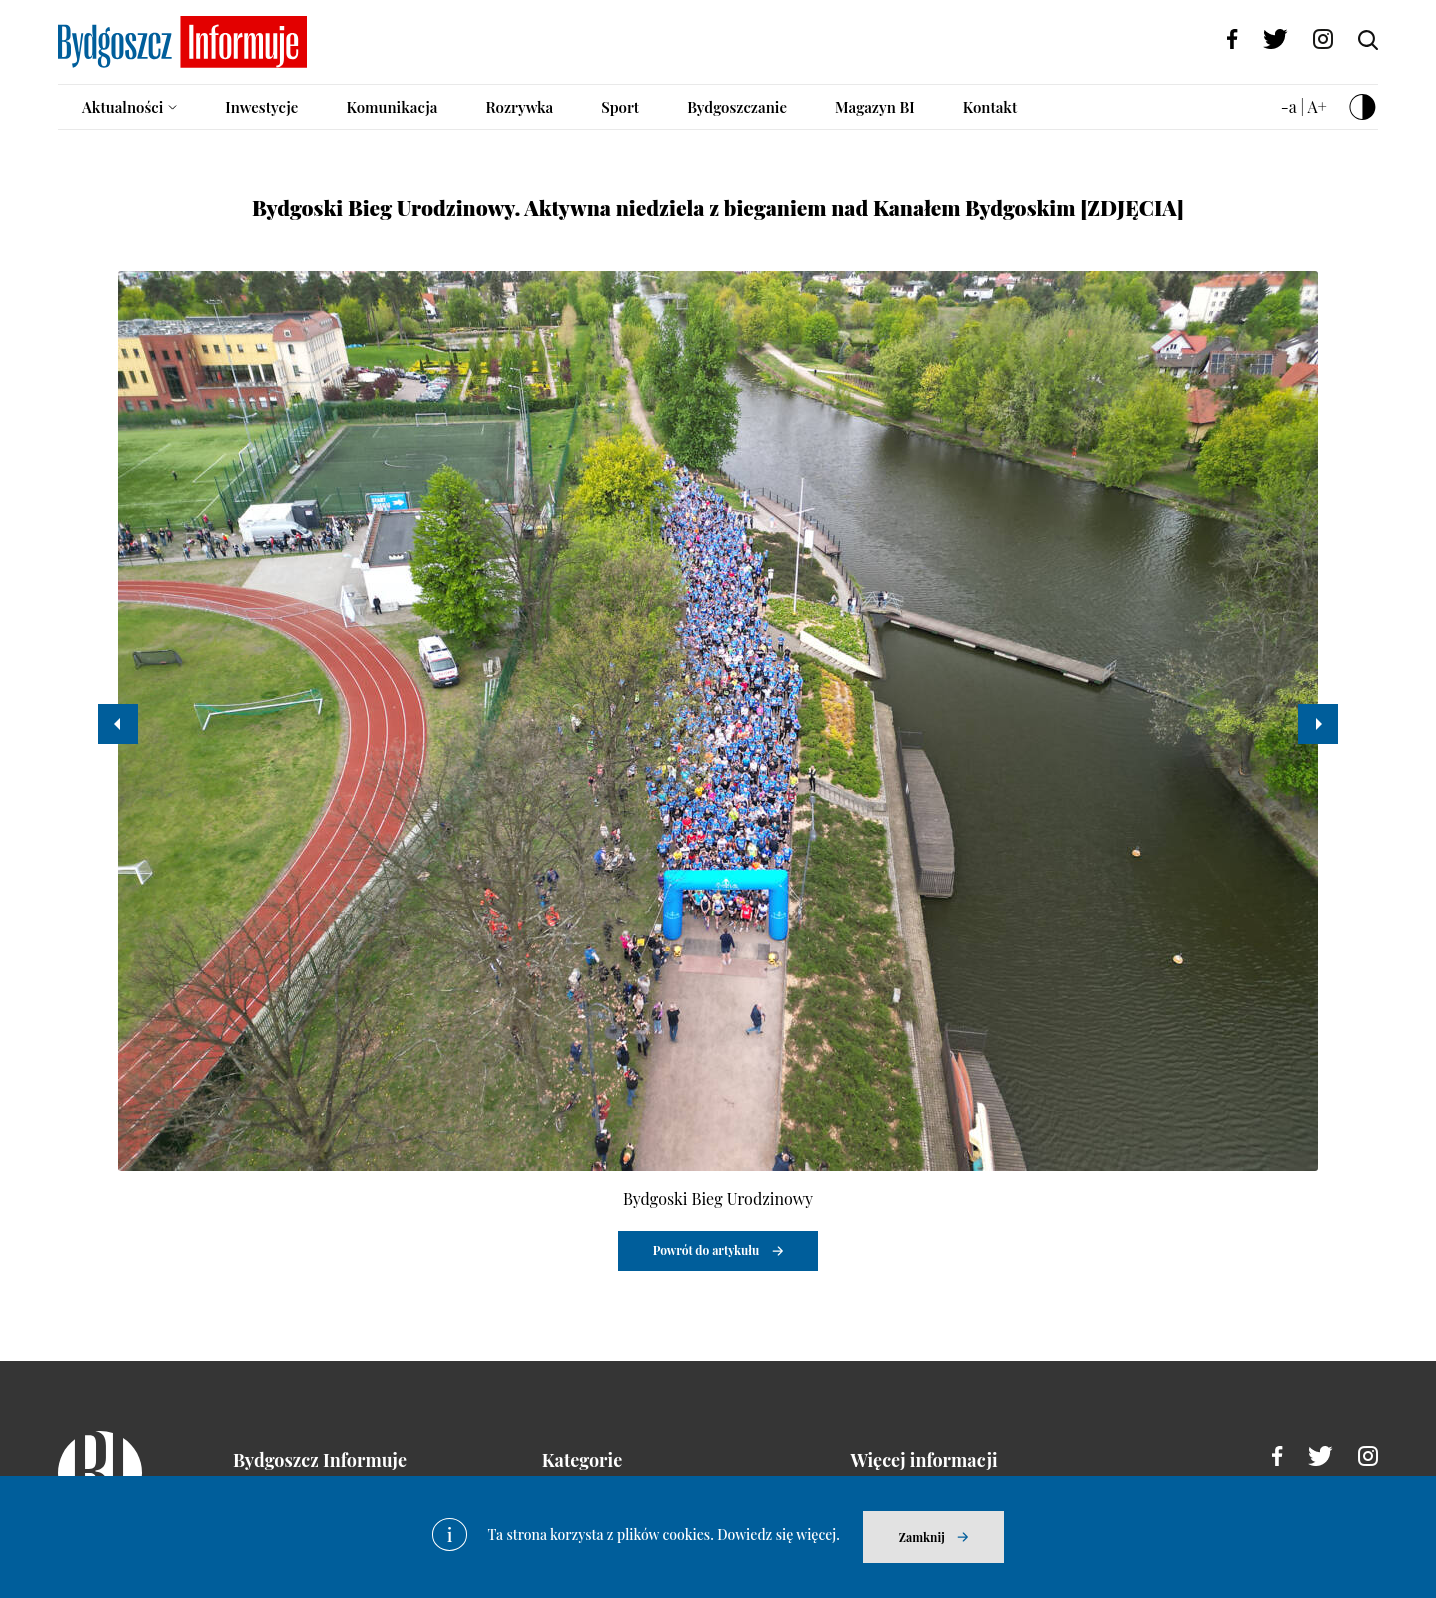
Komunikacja (391, 107)
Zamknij (922, 1537)
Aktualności (122, 107)
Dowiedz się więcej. (778, 1534)
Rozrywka (519, 107)
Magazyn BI (875, 107)
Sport (620, 107)
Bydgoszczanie (737, 107)
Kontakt (990, 107)
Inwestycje (261, 107)
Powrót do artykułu (706, 1250)
